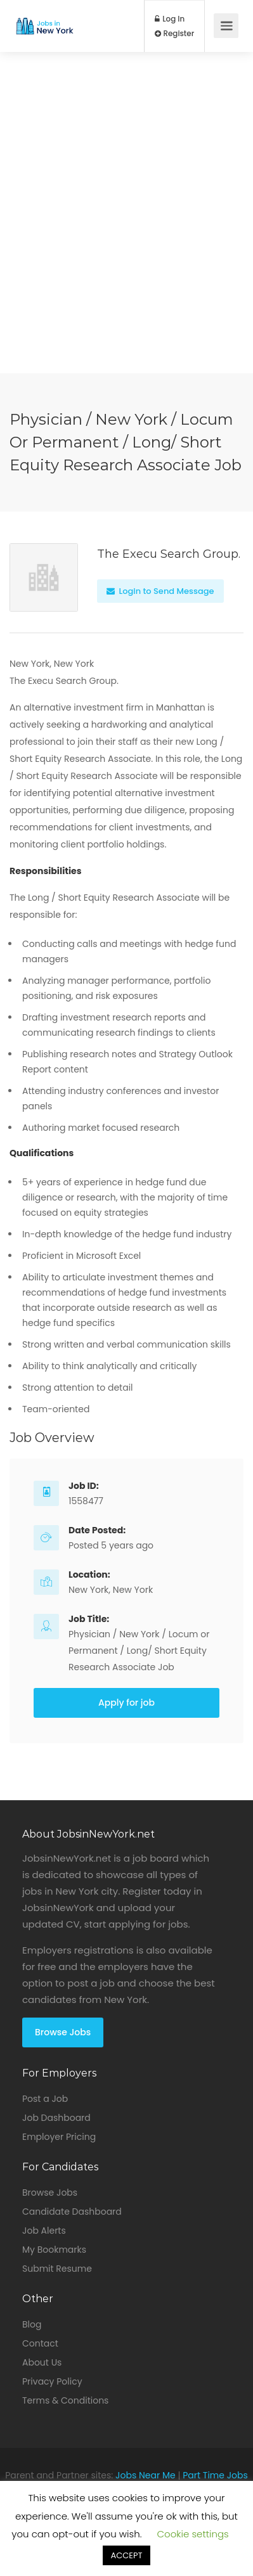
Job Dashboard (56, 2117)
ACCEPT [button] (126, 2555)
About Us (42, 2362)
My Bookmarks (54, 2249)
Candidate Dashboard (72, 2211)
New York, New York (110, 1589)
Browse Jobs (63, 2032)
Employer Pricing (59, 2136)
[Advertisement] (126, 246)
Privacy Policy (52, 2381)
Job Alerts (44, 2230)
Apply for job (126, 1702)
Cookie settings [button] (193, 2534)
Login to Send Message (160, 591)
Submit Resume (57, 2268)
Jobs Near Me (145, 2475)
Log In (170, 19)
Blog (31, 2324)
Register (175, 34)
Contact (40, 2343)
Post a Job (45, 2098)
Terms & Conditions (65, 2400)
